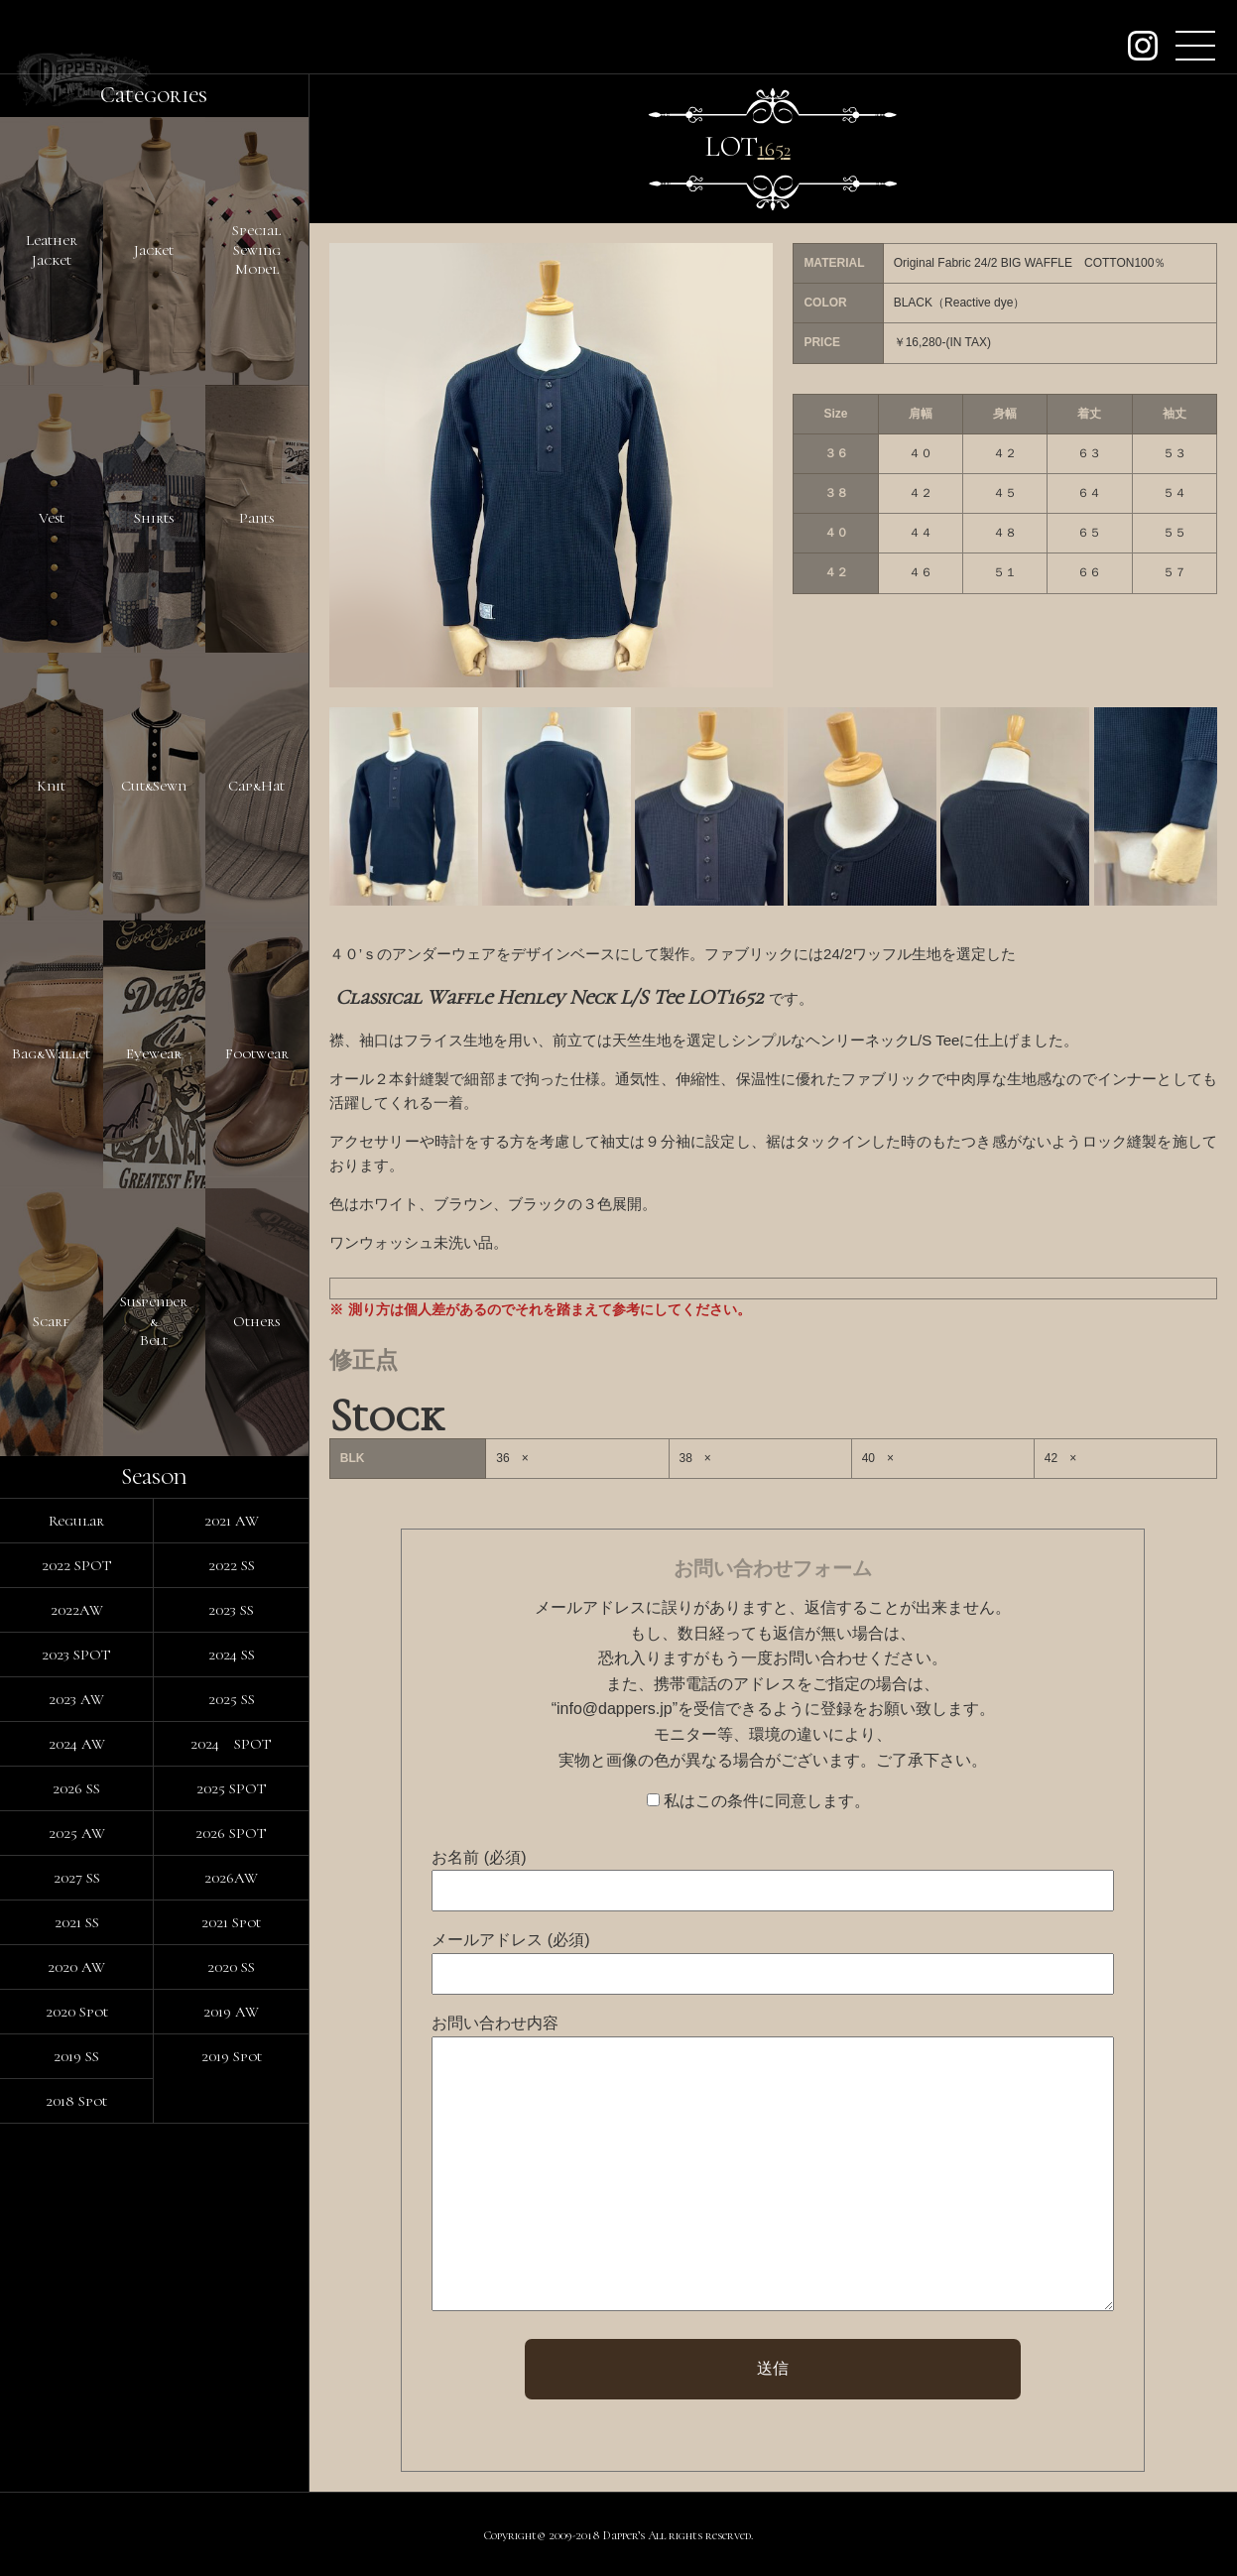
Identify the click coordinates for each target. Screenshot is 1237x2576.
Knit (51, 786)
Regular (76, 1521)
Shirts (154, 518)
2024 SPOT (231, 1744)
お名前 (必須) (479, 1857)
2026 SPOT (231, 1833)
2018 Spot (76, 2101)
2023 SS (231, 1610)
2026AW (231, 1878)
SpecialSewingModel (256, 249)
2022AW (77, 1610)
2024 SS (231, 1654)
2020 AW (76, 1967)
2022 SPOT (77, 1565)
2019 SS (76, 2056)
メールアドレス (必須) (510, 1939)
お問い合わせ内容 (495, 2023)
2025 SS (231, 1699)
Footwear (257, 1053)
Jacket (154, 250)
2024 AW (77, 1744)
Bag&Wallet (51, 1053)
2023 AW (76, 1699)
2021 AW (231, 1521)
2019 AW (231, 2012)
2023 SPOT (76, 1654)
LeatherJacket (51, 250)
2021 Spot (231, 1922)
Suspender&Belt (153, 1320)
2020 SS (231, 1967)
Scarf (51, 1321)
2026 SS (76, 1788)
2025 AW (77, 1833)
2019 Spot (231, 2056)
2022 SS (231, 1565)
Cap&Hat (256, 786)
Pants (256, 518)
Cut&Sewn (153, 786)
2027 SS (77, 1878)
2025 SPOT (231, 1788)
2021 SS (77, 1922)
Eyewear (154, 1053)
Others (256, 1321)
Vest (51, 518)
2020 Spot (77, 2012)
